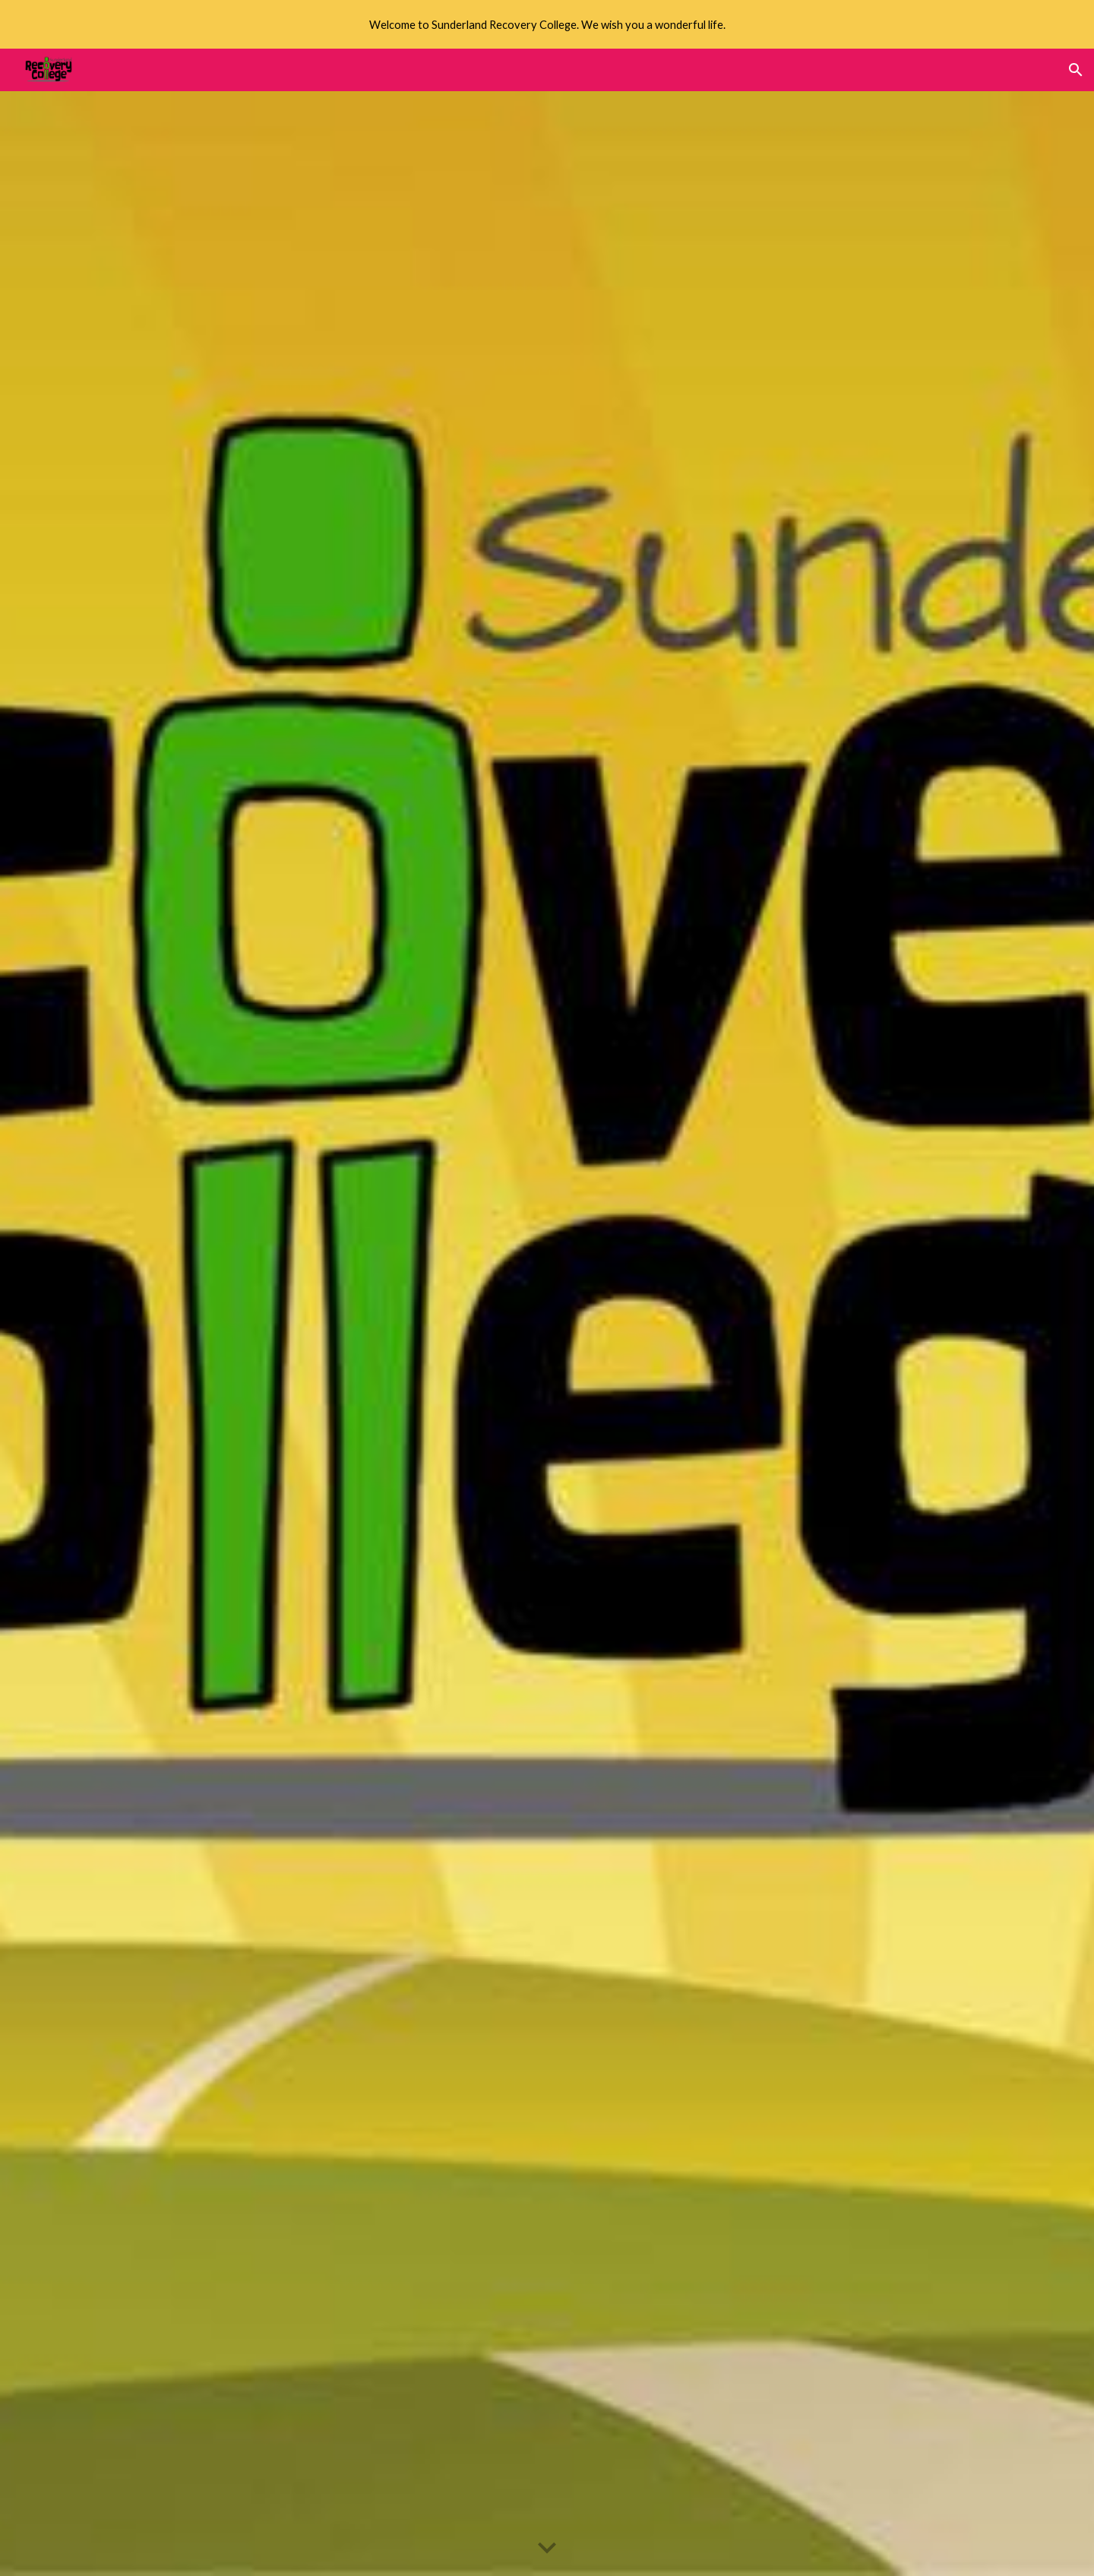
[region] (547, 24)
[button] (1076, 70)
